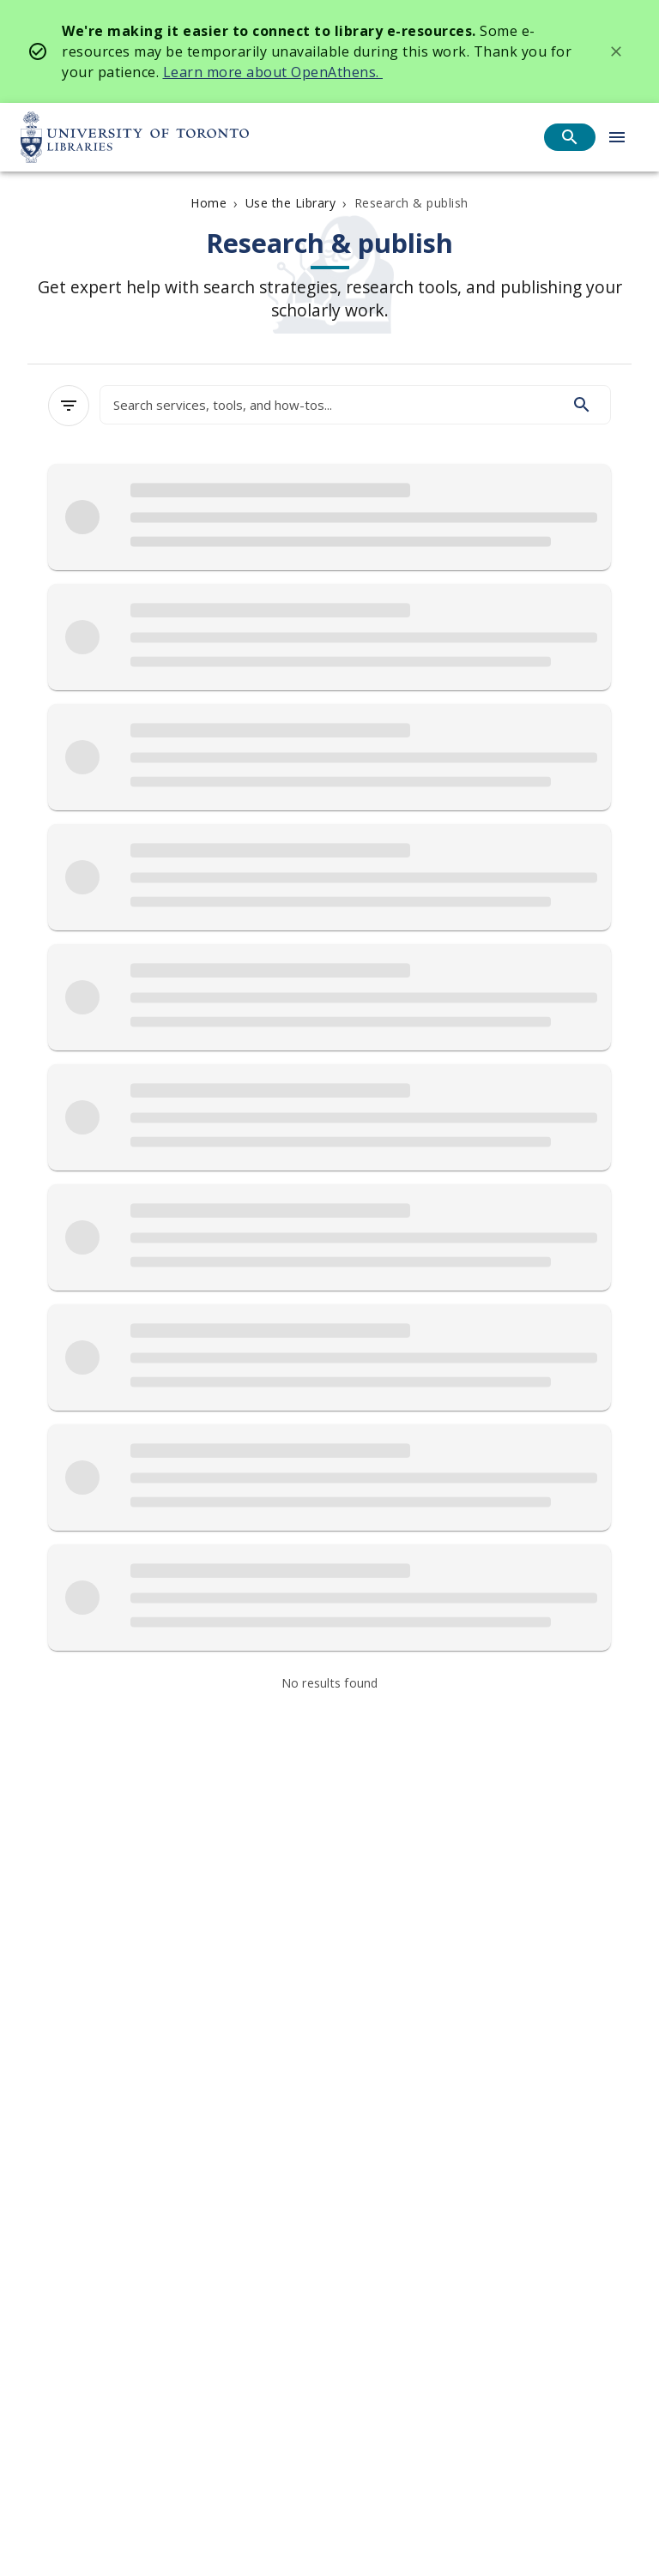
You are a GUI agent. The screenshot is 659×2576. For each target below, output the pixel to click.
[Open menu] (617, 137)
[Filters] (68, 405)
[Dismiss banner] (616, 51)
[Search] (582, 405)
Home (208, 203)
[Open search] (570, 137)
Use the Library (290, 203)
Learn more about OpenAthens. (273, 72)
